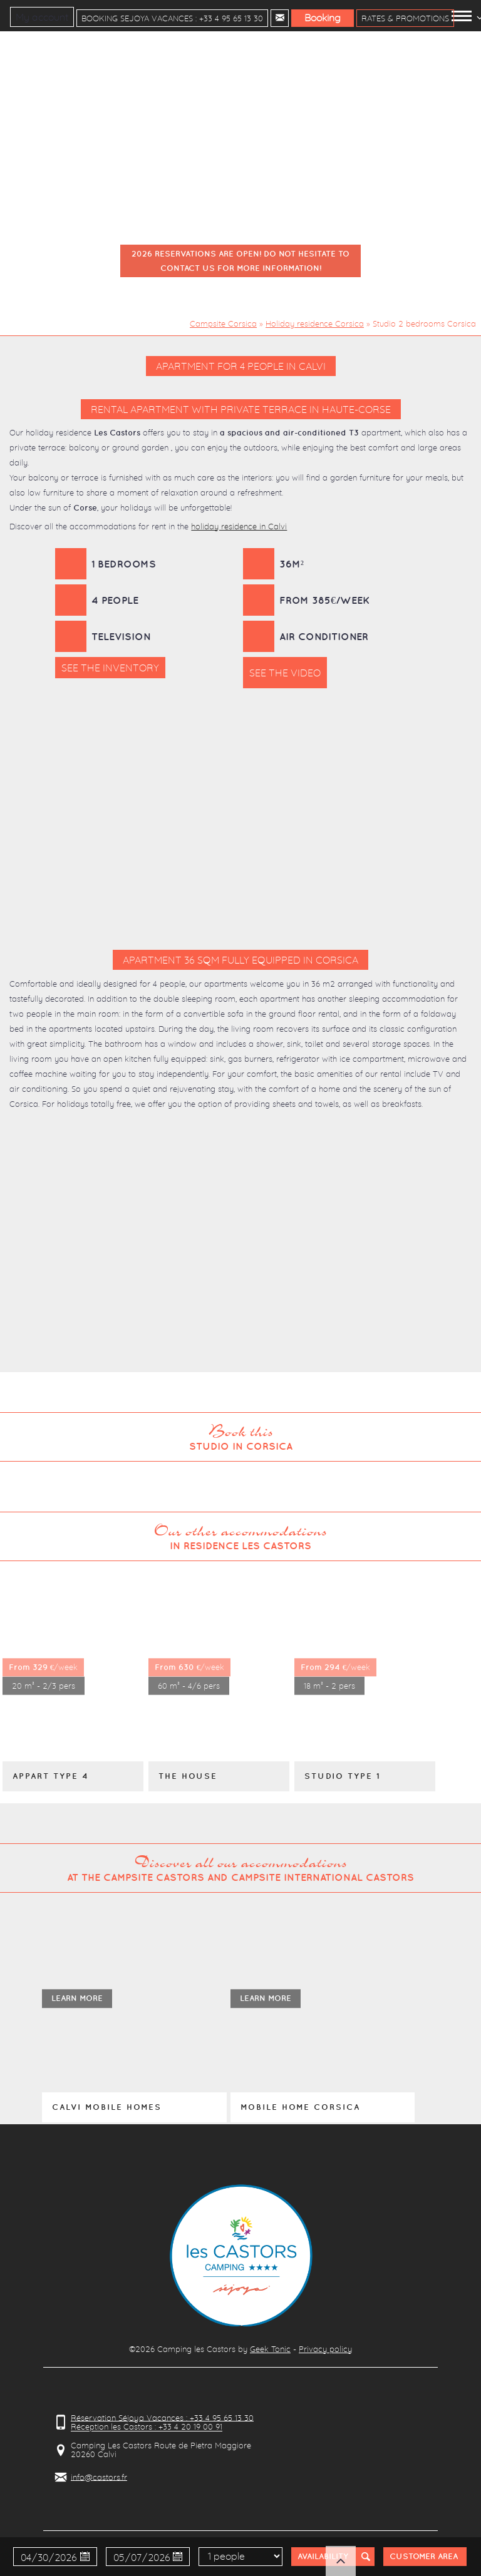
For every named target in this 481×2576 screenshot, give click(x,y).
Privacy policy (325, 2349)
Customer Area (424, 2556)
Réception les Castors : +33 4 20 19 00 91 (146, 2427)
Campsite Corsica (223, 323)
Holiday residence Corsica (315, 323)
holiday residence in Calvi (239, 526)
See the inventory (110, 667)
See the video (285, 672)
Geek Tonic (270, 2349)
